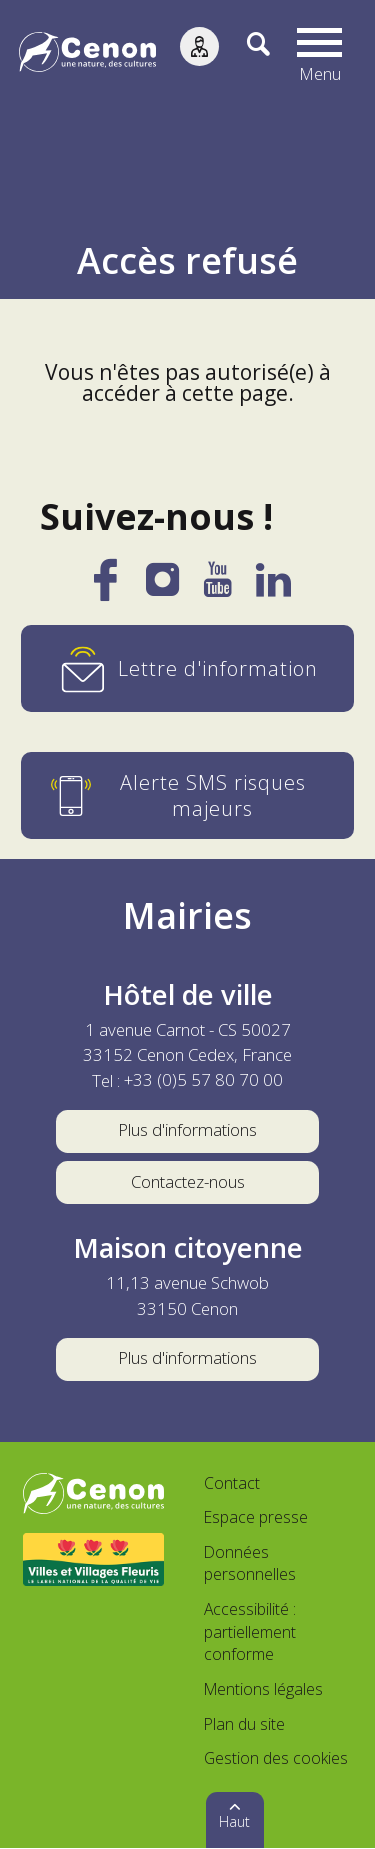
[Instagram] (163, 587)
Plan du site (244, 1725)
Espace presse (256, 1518)
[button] (320, 55)
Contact (232, 1484)
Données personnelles (250, 1564)
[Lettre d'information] (188, 669)
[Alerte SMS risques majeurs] (188, 796)
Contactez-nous (188, 1182)
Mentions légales (263, 1690)
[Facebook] (105, 591)
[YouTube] (218, 588)
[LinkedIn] (274, 588)
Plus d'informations (187, 1130)
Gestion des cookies (276, 1759)
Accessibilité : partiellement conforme (250, 1632)
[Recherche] (244, 55)
